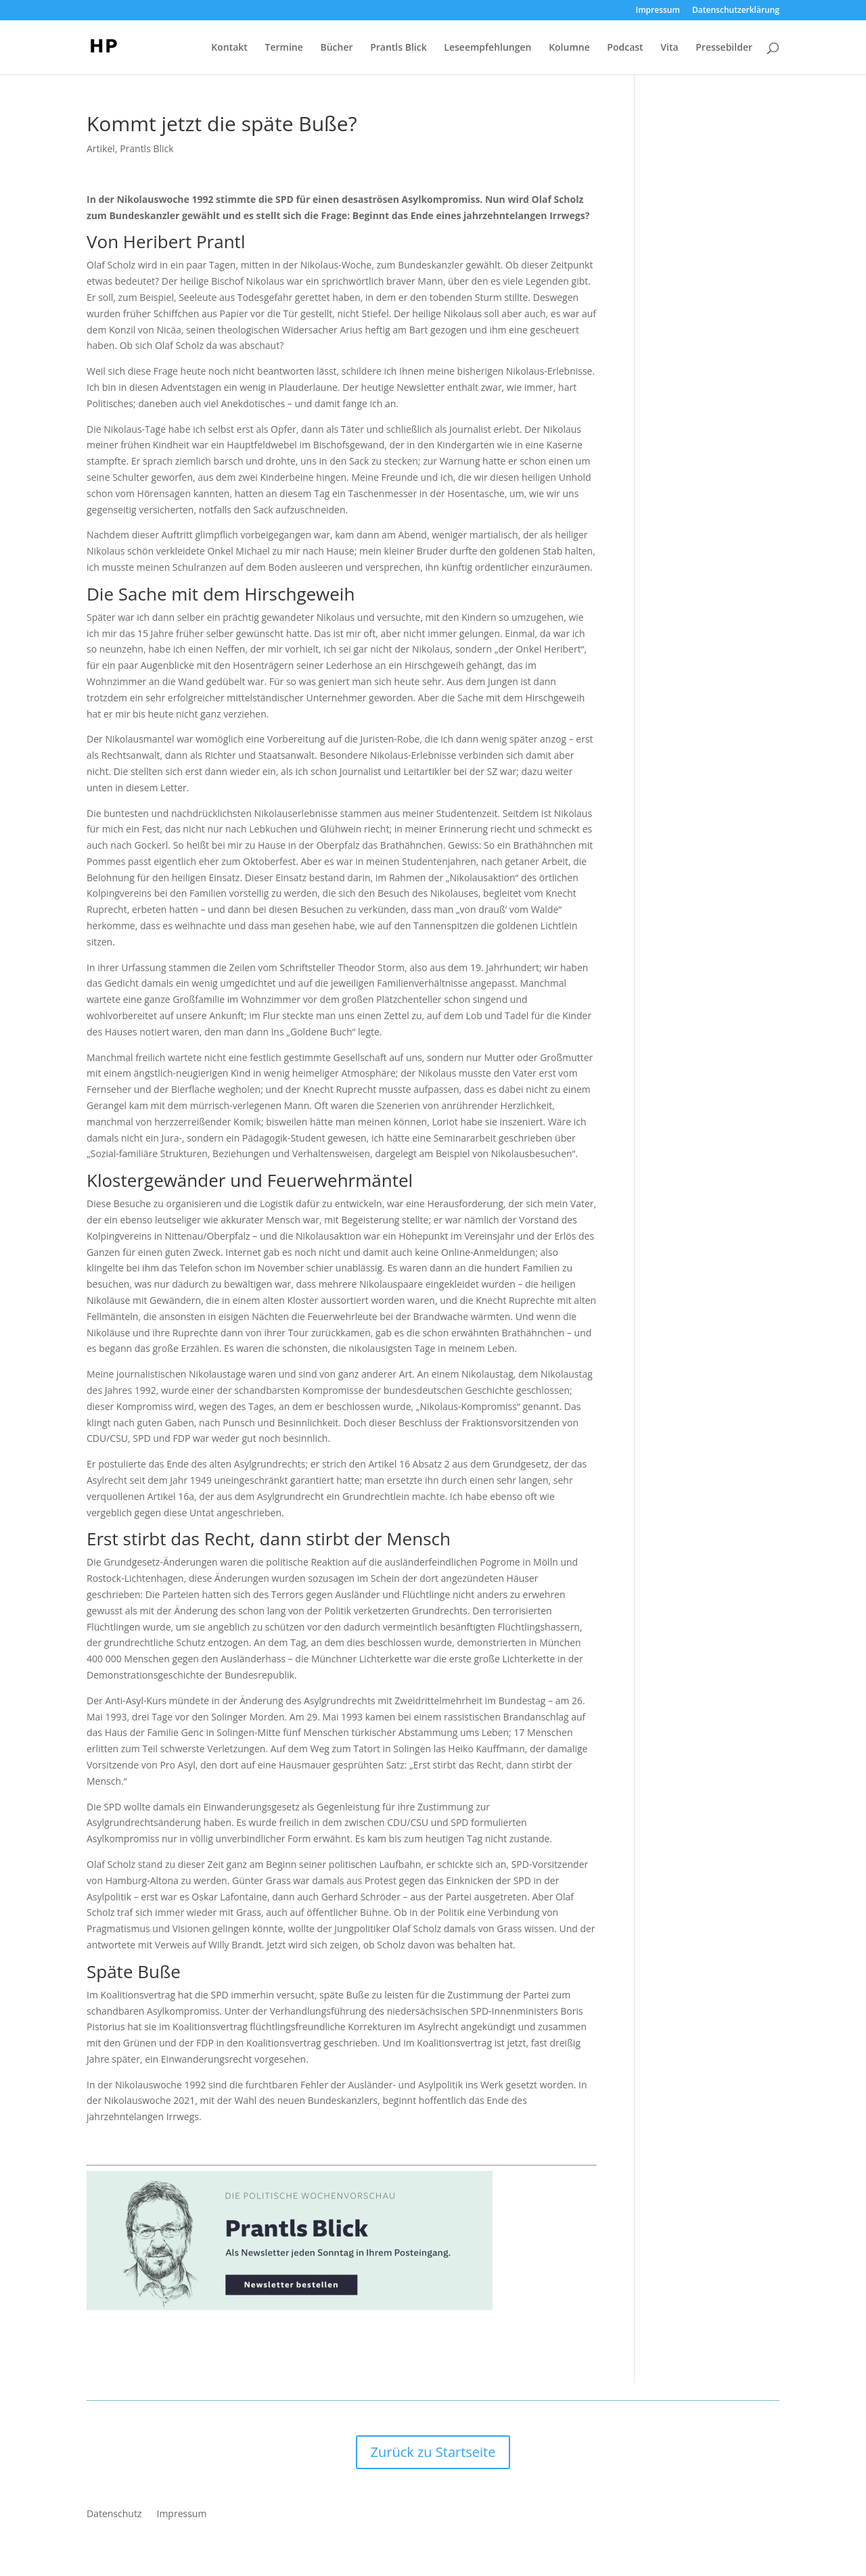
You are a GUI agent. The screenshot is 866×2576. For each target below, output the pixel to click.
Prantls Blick (398, 48)
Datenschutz (114, 2514)
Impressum (658, 11)
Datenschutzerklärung (735, 11)
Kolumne (569, 48)
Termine (284, 48)
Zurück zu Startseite (433, 2452)
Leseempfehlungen (487, 48)
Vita (669, 48)
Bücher (336, 48)
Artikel (101, 148)
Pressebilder (724, 48)
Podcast (625, 48)
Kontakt (229, 48)
